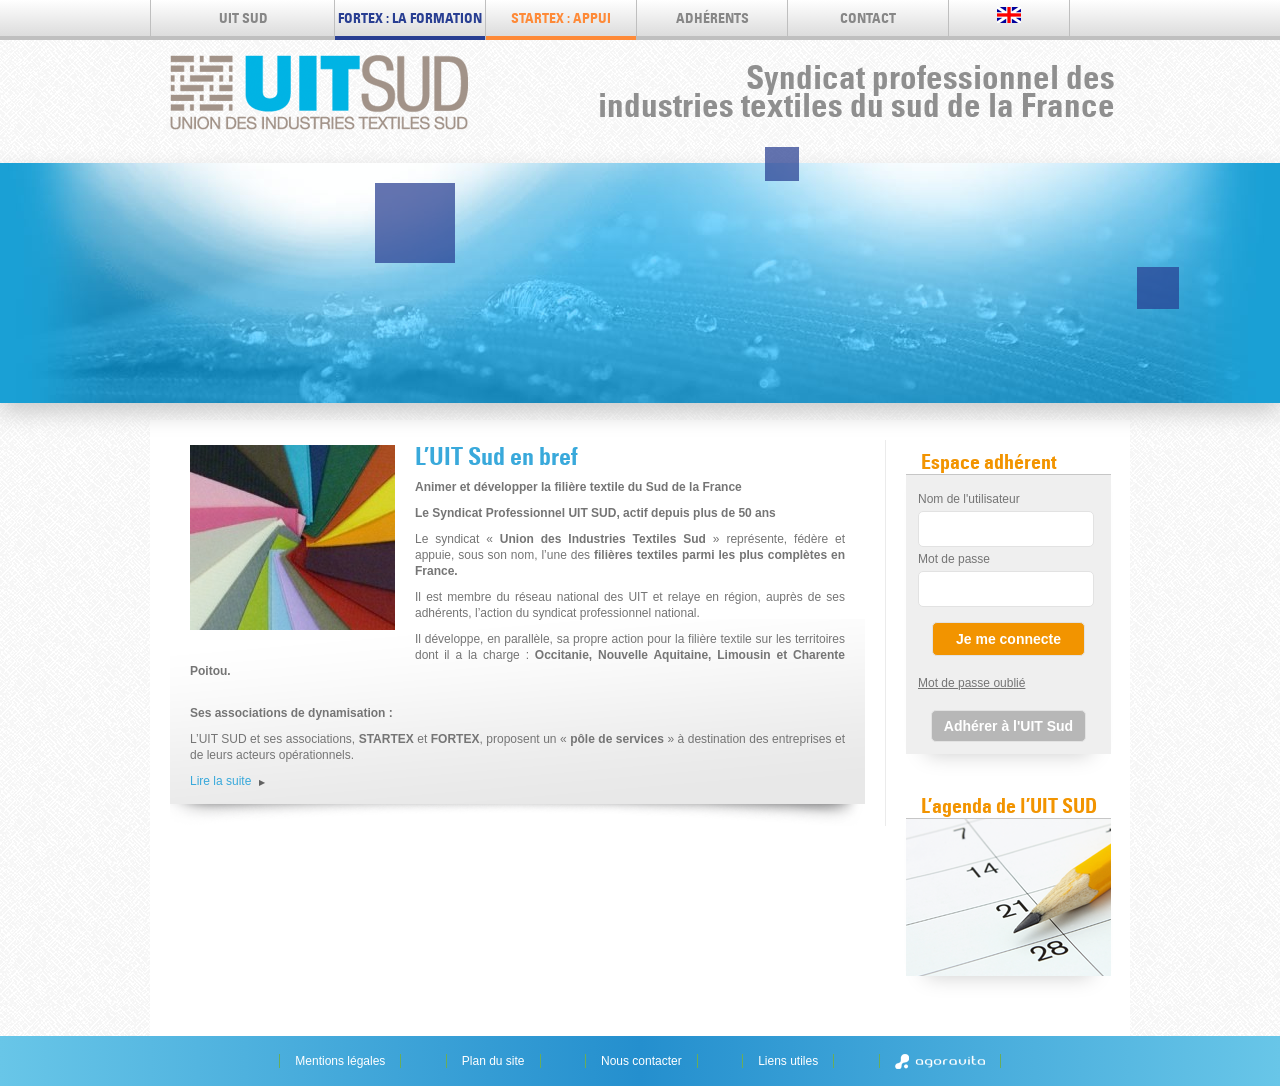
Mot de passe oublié (971, 683)
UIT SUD (243, 18)
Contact (868, 18)
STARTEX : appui (561, 18)
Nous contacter (641, 1061)
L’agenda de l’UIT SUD (1009, 806)
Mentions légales (340, 1061)
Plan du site (493, 1061)
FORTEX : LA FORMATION (410, 18)
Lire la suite (220, 781)
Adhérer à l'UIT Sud (1008, 726)
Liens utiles (788, 1061)
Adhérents (712, 18)
